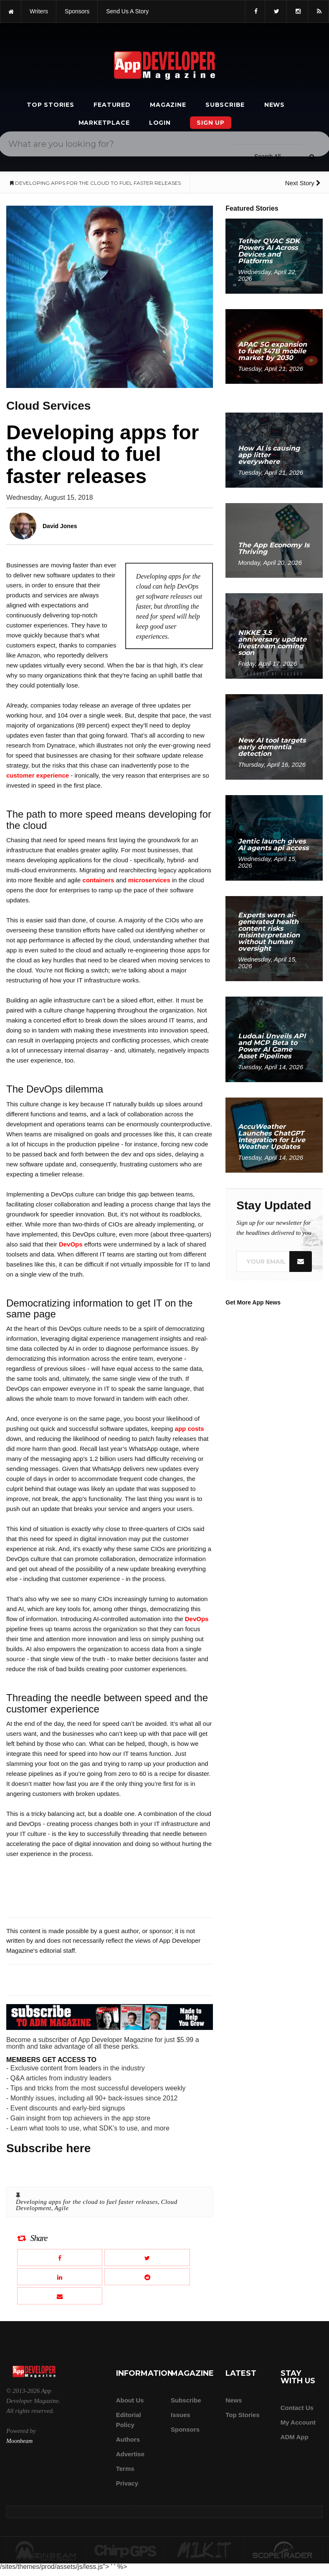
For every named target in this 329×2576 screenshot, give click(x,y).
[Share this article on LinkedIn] (60, 2277)
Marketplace (104, 122)
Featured (112, 104)
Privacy (127, 2483)
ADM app (295, 2436)
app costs (189, 1428)
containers (98, 880)
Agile (61, 2208)
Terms (125, 2468)
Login (160, 122)
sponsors (77, 11)
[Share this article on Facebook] (60, 2257)
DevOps (71, 1244)
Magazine (168, 104)
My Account (298, 2422)
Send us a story (127, 11)
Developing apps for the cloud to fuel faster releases (87, 2201)
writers (39, 11)
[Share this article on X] (147, 2257)
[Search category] (267, 156)
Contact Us (297, 2407)
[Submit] (311, 156)
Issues (180, 2414)
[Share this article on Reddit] (147, 2277)
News (274, 104)
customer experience (37, 775)
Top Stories (50, 104)
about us (130, 2400)
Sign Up (211, 122)
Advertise (130, 2454)
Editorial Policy (128, 2419)
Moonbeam (19, 2441)
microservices (149, 880)
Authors (128, 2439)
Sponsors (185, 2429)
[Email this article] (60, 2296)
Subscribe (225, 104)
